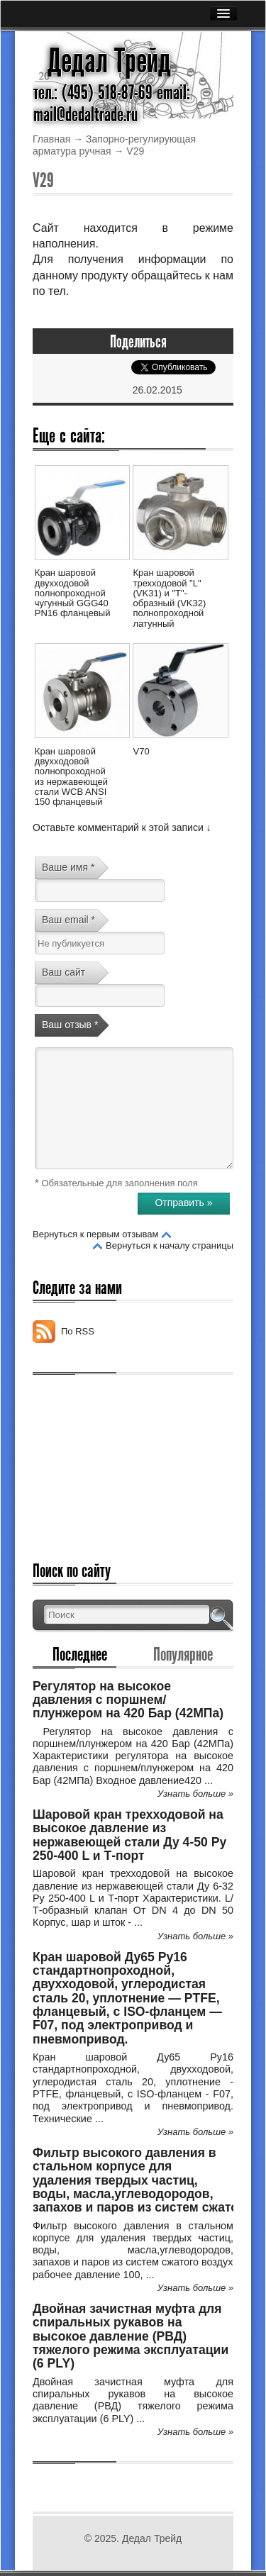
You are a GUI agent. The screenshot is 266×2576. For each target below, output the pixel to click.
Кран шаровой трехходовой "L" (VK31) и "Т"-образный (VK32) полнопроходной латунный (169, 597)
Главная (51, 139)
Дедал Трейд (109, 61)
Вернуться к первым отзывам (95, 1234)
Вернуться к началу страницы (169, 1245)
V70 (141, 751)
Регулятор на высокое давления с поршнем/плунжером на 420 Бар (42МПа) (128, 1700)
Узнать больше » (195, 1793)
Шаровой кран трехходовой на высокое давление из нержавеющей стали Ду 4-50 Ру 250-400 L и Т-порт (129, 1835)
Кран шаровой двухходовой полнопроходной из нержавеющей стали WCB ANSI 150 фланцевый (71, 776)
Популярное (183, 1654)
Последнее (79, 1654)
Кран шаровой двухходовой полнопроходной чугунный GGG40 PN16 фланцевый (73, 592)
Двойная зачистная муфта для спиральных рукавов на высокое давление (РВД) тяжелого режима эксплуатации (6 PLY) (130, 2336)
